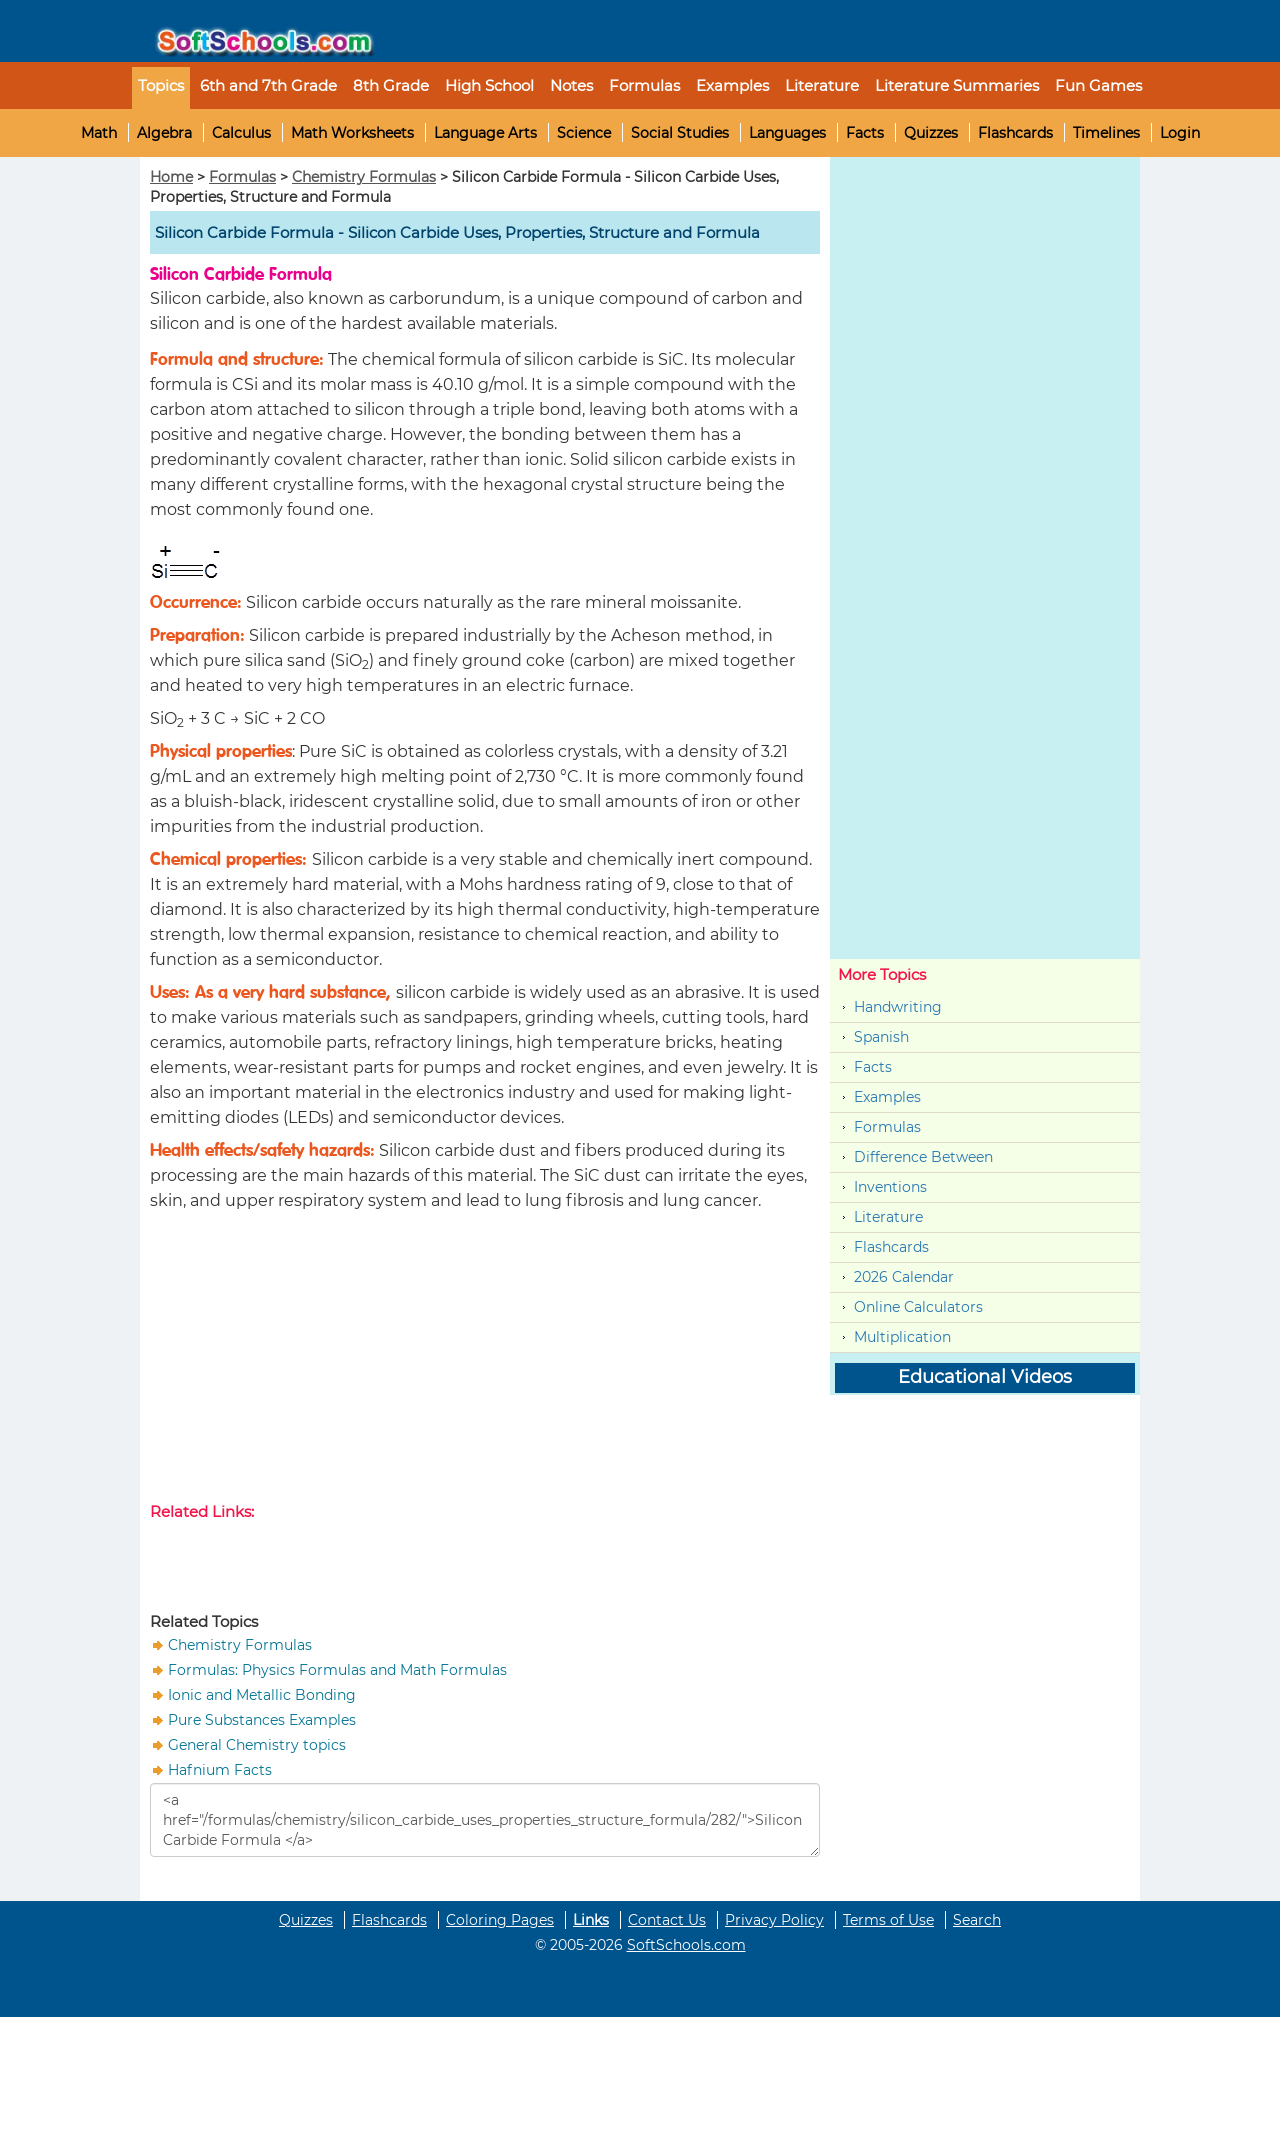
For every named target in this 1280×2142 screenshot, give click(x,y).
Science (584, 133)
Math (99, 133)
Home (171, 177)
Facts (865, 133)
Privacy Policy (774, 1920)
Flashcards (1015, 133)
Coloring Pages (500, 1920)
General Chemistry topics (257, 1745)
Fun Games (1098, 85)
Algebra (164, 133)
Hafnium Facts (220, 1770)
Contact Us (667, 1920)
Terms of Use (888, 1920)
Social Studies (680, 133)
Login (1180, 133)
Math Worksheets (352, 133)
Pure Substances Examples (262, 1720)
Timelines (1106, 133)
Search (977, 1920)
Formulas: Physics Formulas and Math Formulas (337, 1670)
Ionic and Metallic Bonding (262, 1695)
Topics (161, 85)
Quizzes (931, 133)
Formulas (644, 85)
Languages (787, 133)
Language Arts (485, 133)
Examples (732, 85)
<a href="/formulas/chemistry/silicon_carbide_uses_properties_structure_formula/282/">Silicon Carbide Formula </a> (485, 1820)
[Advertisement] (485, 1361)
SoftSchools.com (686, 1945)
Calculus (241, 133)
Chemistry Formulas (364, 177)
